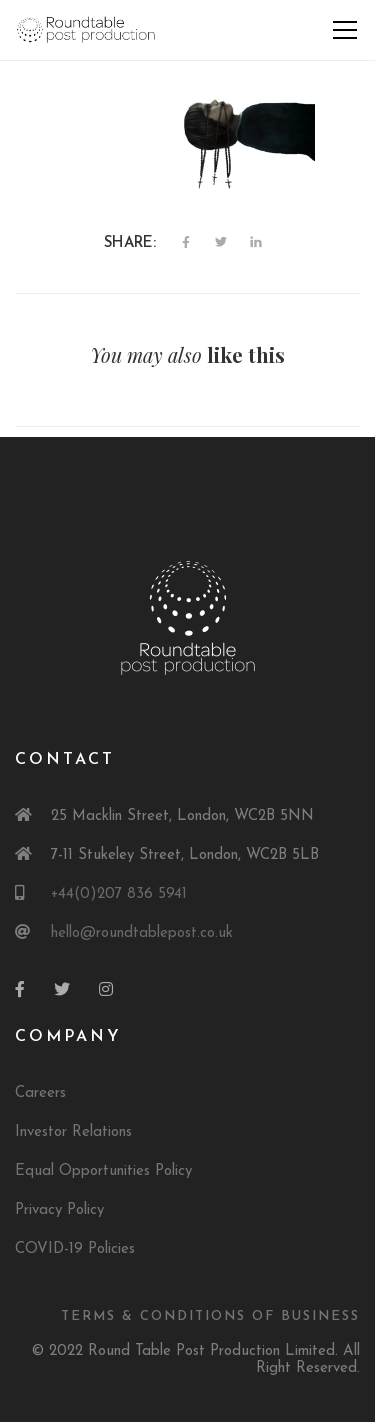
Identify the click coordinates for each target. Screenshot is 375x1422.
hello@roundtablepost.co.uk (142, 933)
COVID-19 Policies (75, 1249)
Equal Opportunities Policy (103, 1171)
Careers (40, 1093)
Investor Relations (73, 1132)
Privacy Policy (59, 1210)
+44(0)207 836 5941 (119, 894)
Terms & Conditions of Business (210, 1316)
